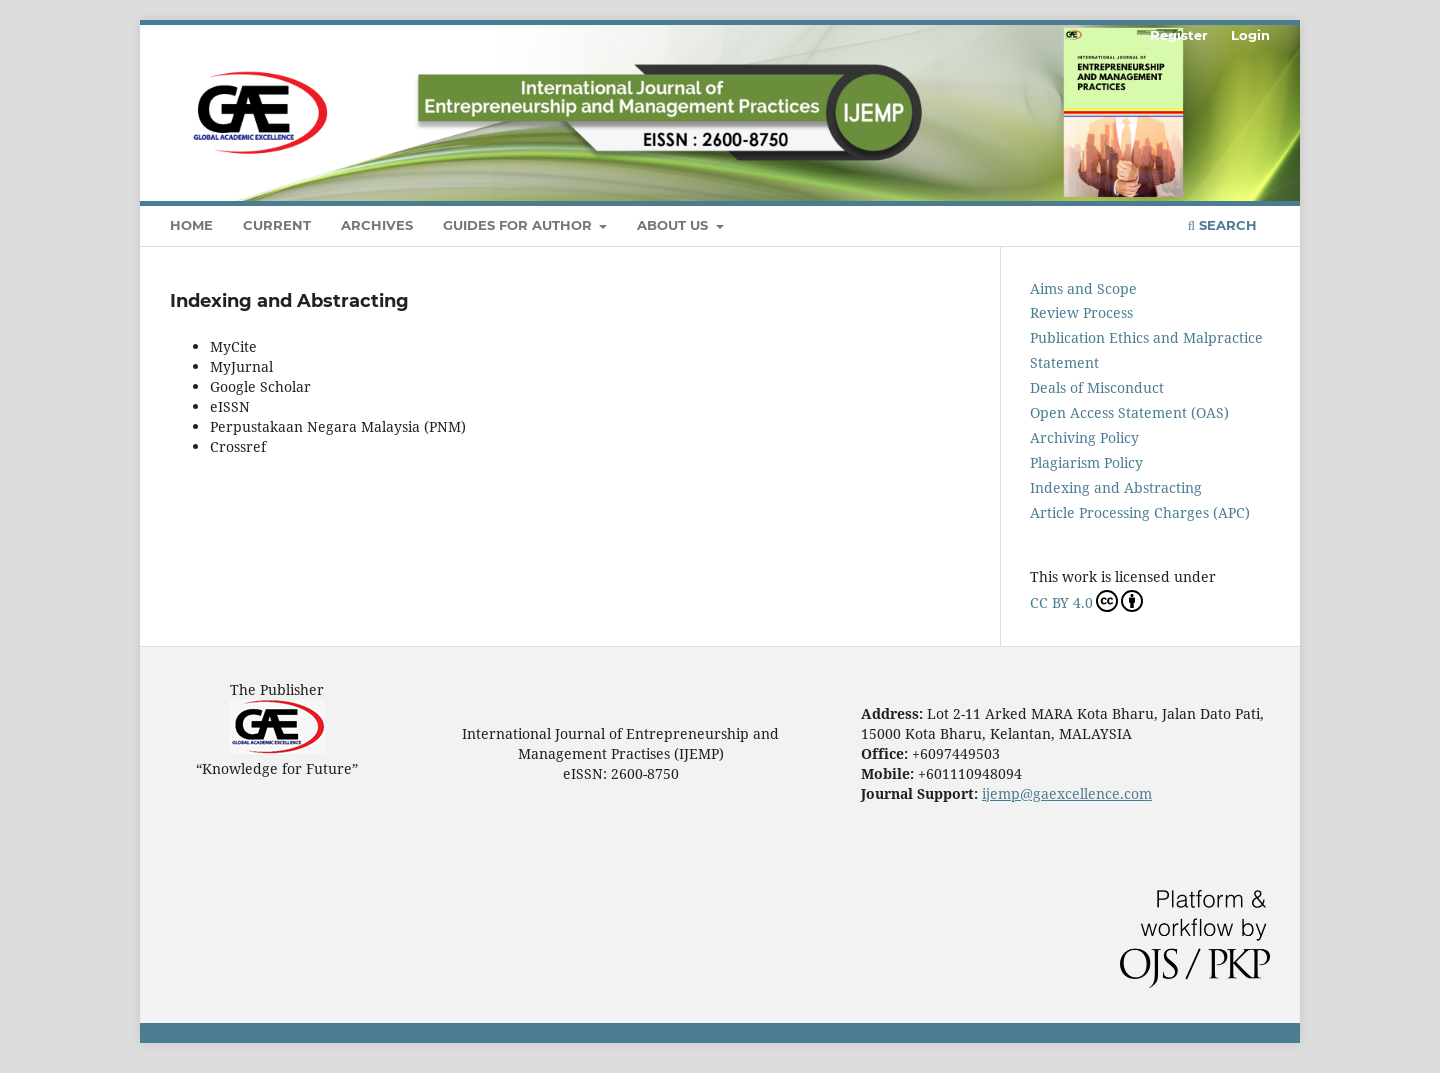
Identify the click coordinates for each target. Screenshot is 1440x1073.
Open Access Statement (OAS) (1129, 412)
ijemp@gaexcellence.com (1067, 793)
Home (191, 225)
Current (277, 225)
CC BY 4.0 (1086, 601)
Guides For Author (519, 225)
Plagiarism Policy (1086, 462)
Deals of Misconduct (1097, 387)
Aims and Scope (1083, 288)
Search (1222, 225)
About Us (674, 225)
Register (1179, 35)
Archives (377, 225)
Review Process (1081, 312)
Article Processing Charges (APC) (1140, 512)
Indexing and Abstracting (1116, 487)
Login (1250, 35)
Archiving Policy (1084, 437)
